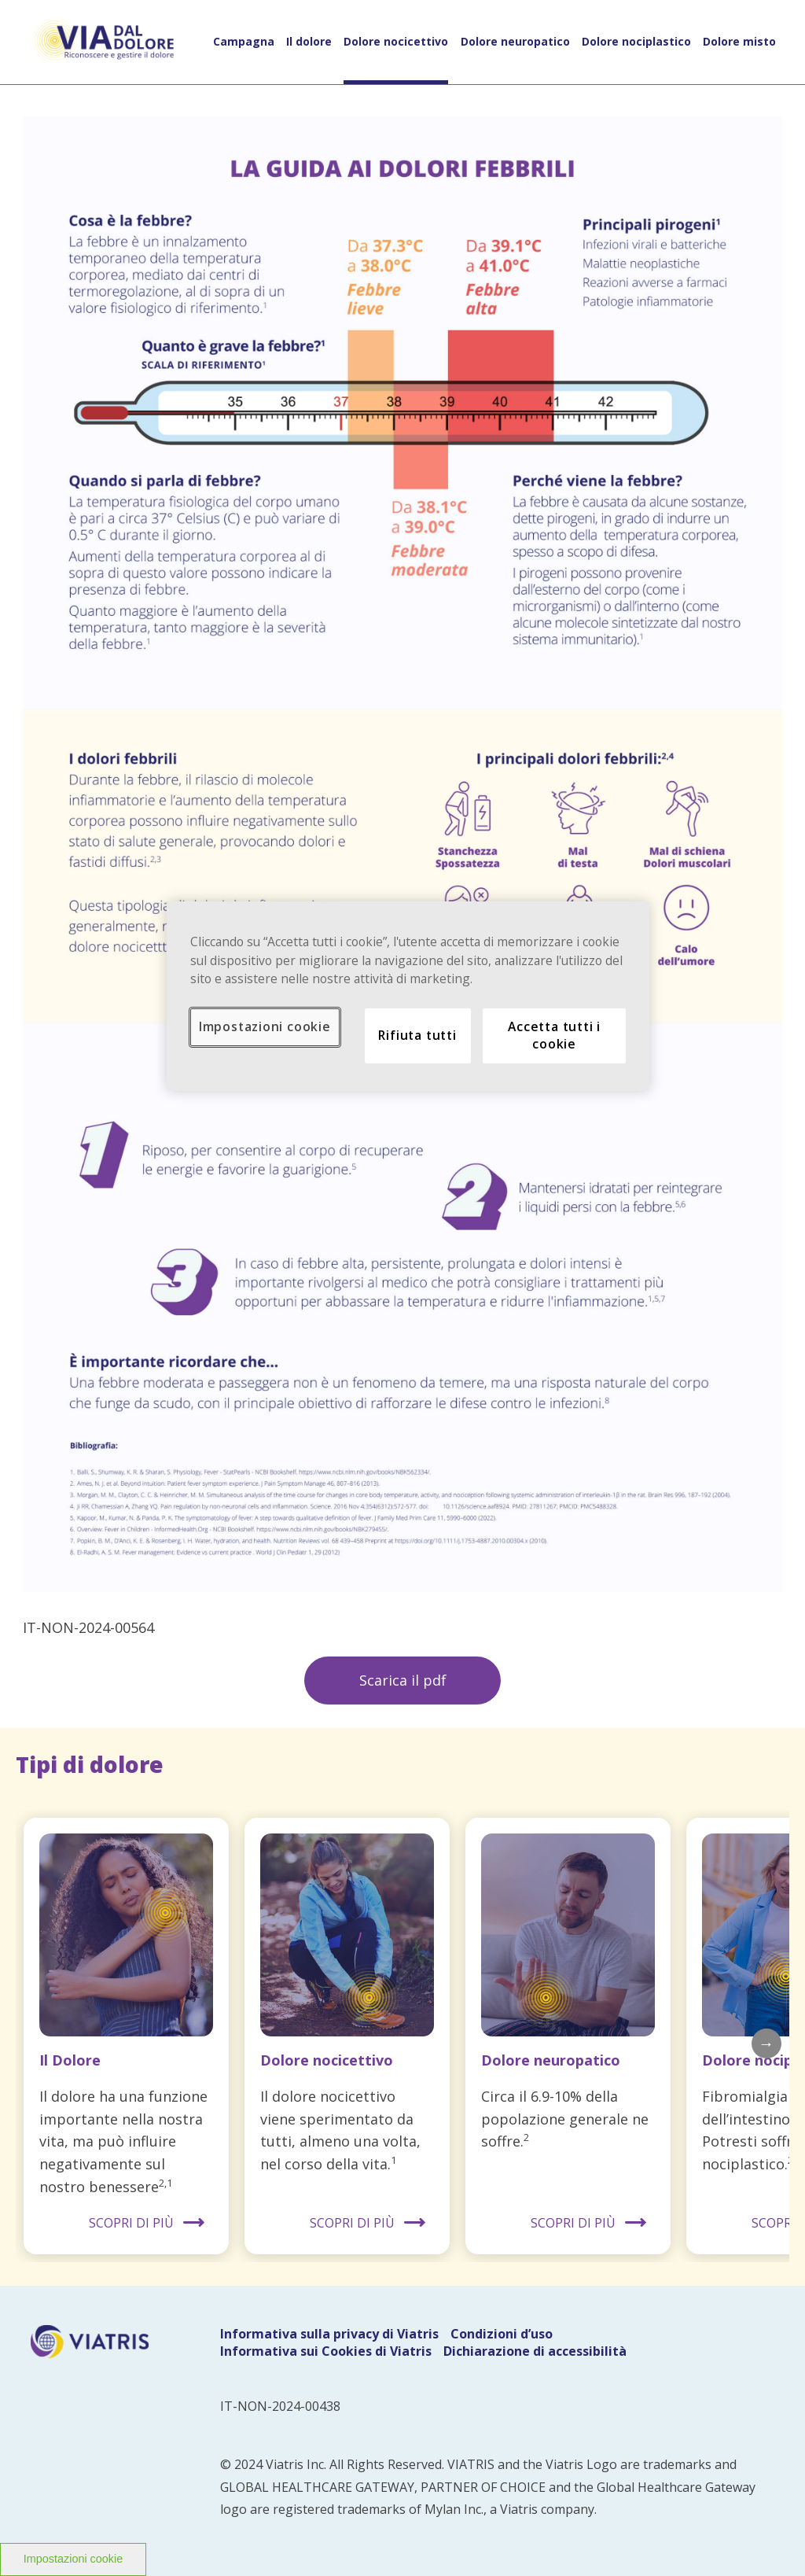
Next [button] (766, 2043)
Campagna (243, 42)
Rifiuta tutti (417, 1035)
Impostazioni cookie (73, 2558)
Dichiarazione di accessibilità (535, 2351)
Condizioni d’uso (501, 2333)
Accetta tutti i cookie (554, 1035)
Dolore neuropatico (515, 42)
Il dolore (309, 42)
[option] (126, 2036)
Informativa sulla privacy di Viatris (329, 2333)
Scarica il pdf (403, 1680)
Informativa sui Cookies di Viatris (326, 2351)
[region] (408, 996)
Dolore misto (739, 42)
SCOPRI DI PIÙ (131, 2222)
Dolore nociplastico (636, 42)
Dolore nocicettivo (396, 42)
